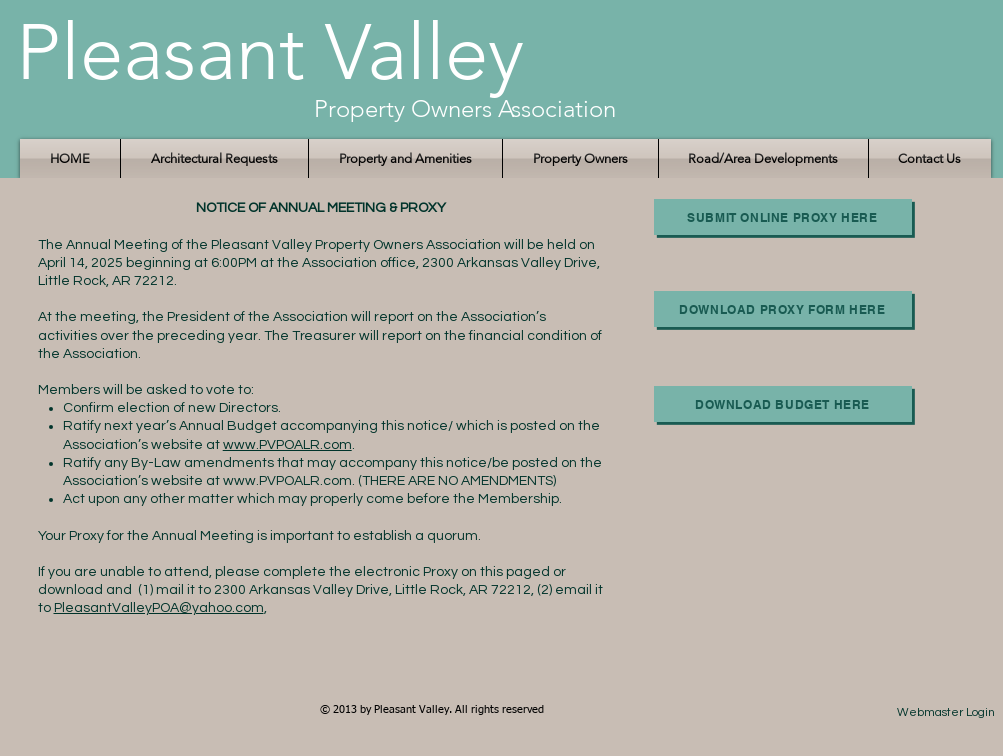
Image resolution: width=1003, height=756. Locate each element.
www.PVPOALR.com (287, 445)
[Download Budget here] (783, 404)
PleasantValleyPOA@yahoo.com (159, 608)
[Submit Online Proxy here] (783, 217)
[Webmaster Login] (946, 713)
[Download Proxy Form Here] (783, 309)
